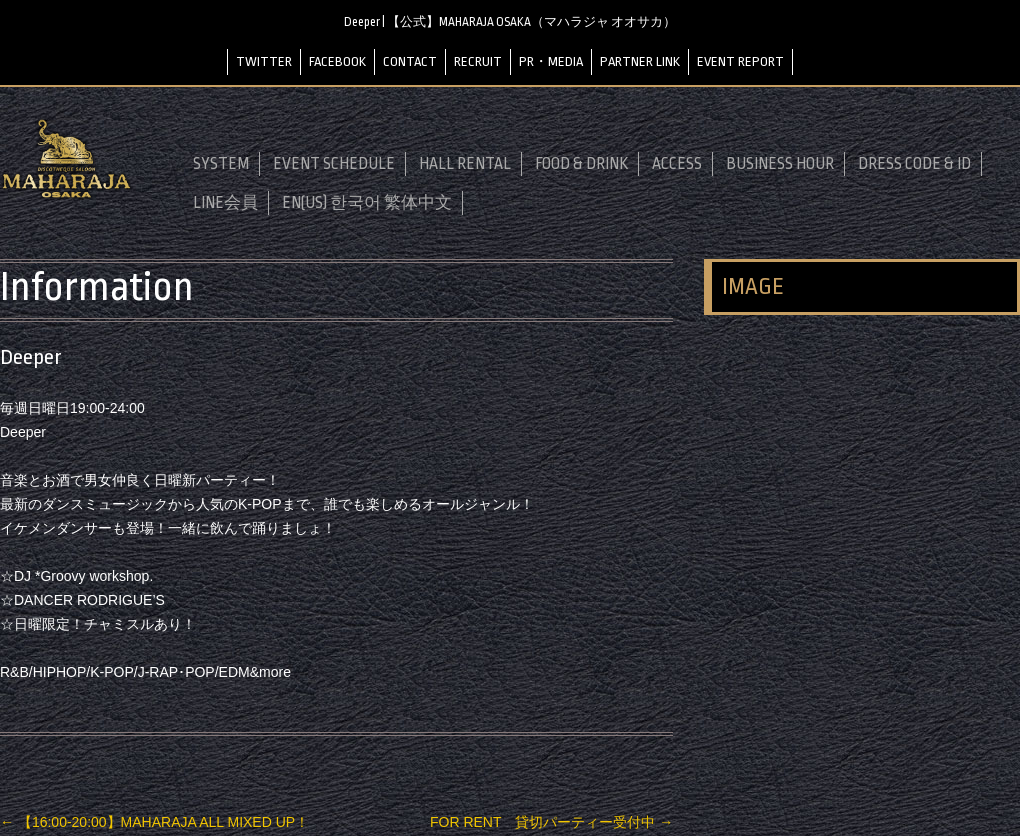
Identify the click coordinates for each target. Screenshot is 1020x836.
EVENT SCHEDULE (334, 164)
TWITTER (264, 61)
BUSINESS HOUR (780, 164)
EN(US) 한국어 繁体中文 (367, 203)
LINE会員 (225, 203)
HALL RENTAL (465, 164)
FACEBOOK (337, 61)
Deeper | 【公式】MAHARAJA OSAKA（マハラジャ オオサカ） (510, 22)
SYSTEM (221, 164)
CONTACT (410, 61)
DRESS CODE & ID (914, 164)
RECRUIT (478, 61)
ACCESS (677, 164)
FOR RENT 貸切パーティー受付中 (551, 822)
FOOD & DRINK (581, 164)
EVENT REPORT (740, 61)
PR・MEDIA (551, 61)
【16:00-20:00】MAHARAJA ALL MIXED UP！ (154, 822)
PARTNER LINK (640, 61)
